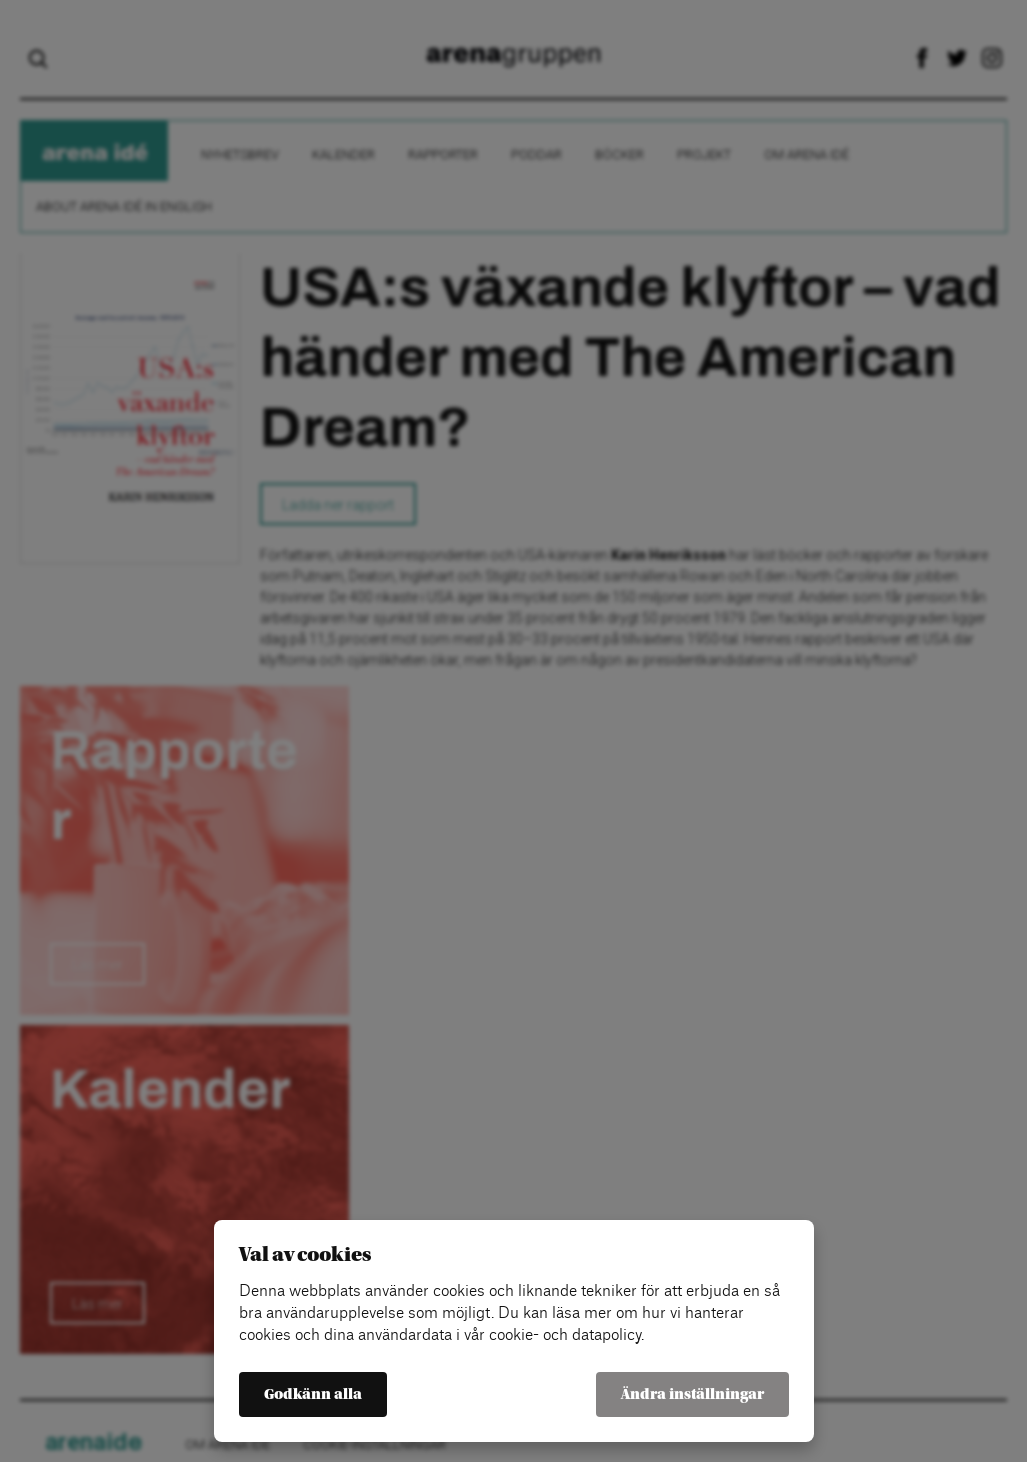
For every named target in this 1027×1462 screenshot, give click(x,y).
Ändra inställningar (692, 1394)
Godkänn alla (313, 1394)
